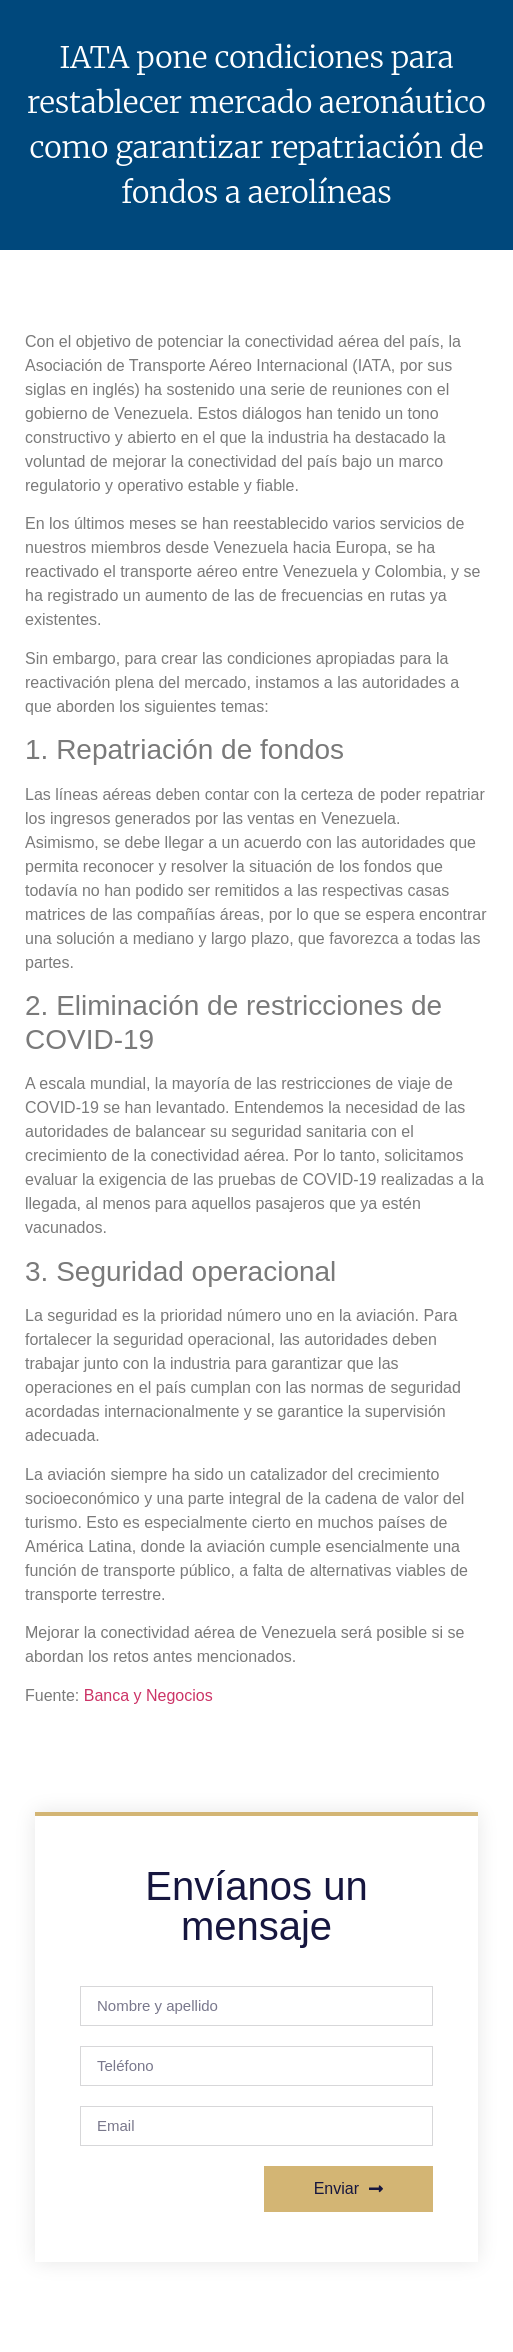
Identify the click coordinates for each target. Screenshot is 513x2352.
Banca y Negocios (148, 1695)
